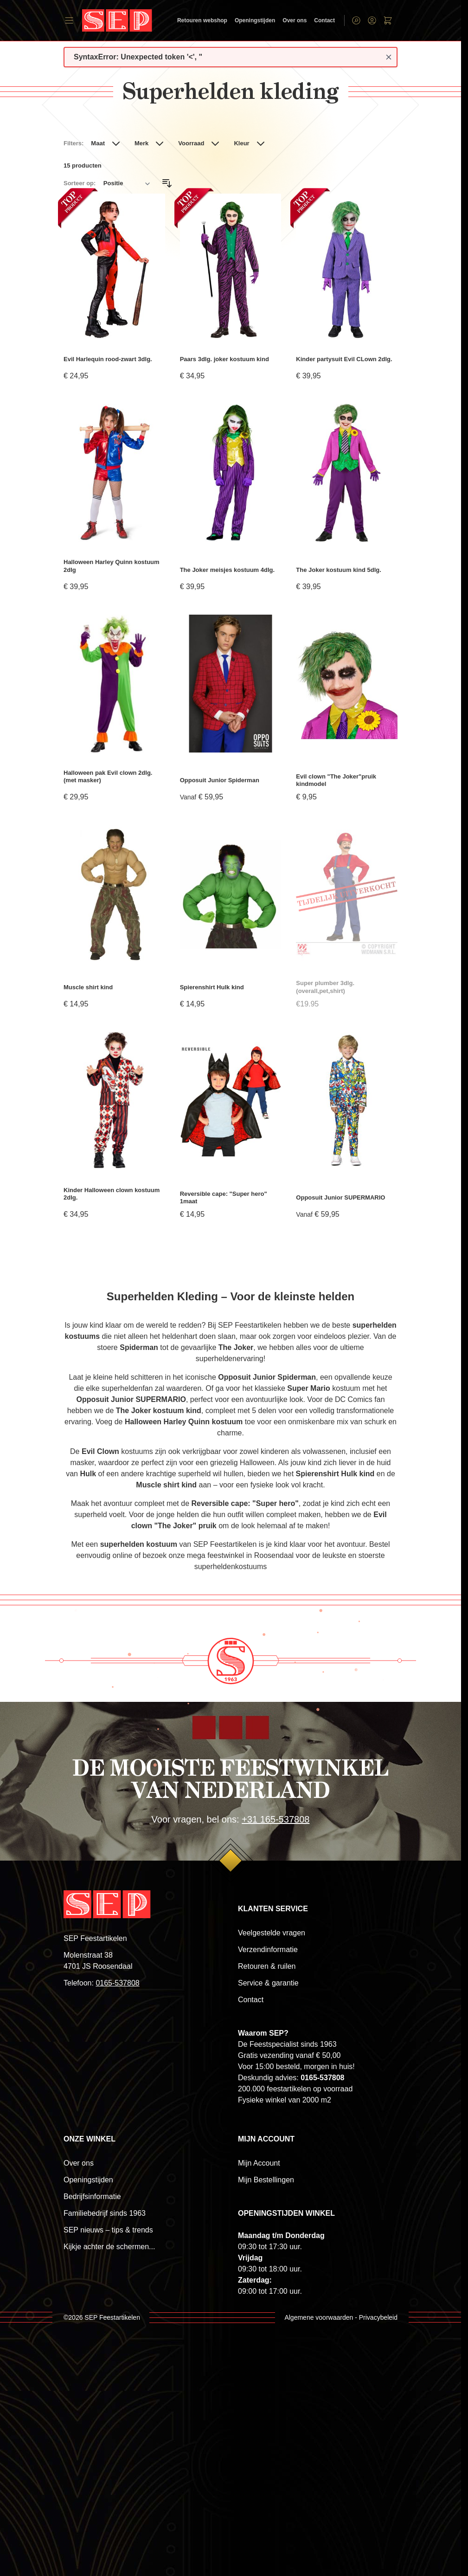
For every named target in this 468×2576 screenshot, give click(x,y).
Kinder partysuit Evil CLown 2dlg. (344, 359)
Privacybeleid (378, 2317)
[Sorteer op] (127, 183)
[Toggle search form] (356, 20)
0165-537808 (117, 1983)
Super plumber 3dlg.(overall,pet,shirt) (325, 987)
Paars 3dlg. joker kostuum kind (224, 359)
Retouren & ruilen (267, 1966)
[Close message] (389, 57)
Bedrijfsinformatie (92, 2196)
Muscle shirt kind (88, 987)
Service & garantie (268, 1983)
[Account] (372, 20)
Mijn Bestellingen (266, 2180)
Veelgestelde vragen (271, 1933)
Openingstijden (255, 20)
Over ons (294, 20)
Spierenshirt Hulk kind (212, 987)
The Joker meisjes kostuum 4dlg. (227, 569)
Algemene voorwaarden (318, 2317)
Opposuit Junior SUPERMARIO (340, 1197)
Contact (324, 20)
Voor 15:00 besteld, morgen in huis (295, 2066)
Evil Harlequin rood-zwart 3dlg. (108, 359)
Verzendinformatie (268, 1949)
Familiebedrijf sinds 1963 (105, 2213)
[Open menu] (69, 20)
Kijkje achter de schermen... (109, 2247)
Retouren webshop (202, 20)
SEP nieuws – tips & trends (108, 2230)
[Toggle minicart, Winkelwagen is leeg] (388, 20)
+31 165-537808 (275, 1819)
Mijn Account (259, 2163)
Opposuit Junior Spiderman (219, 780)
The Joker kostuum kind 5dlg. (338, 569)
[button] (107, 147)
